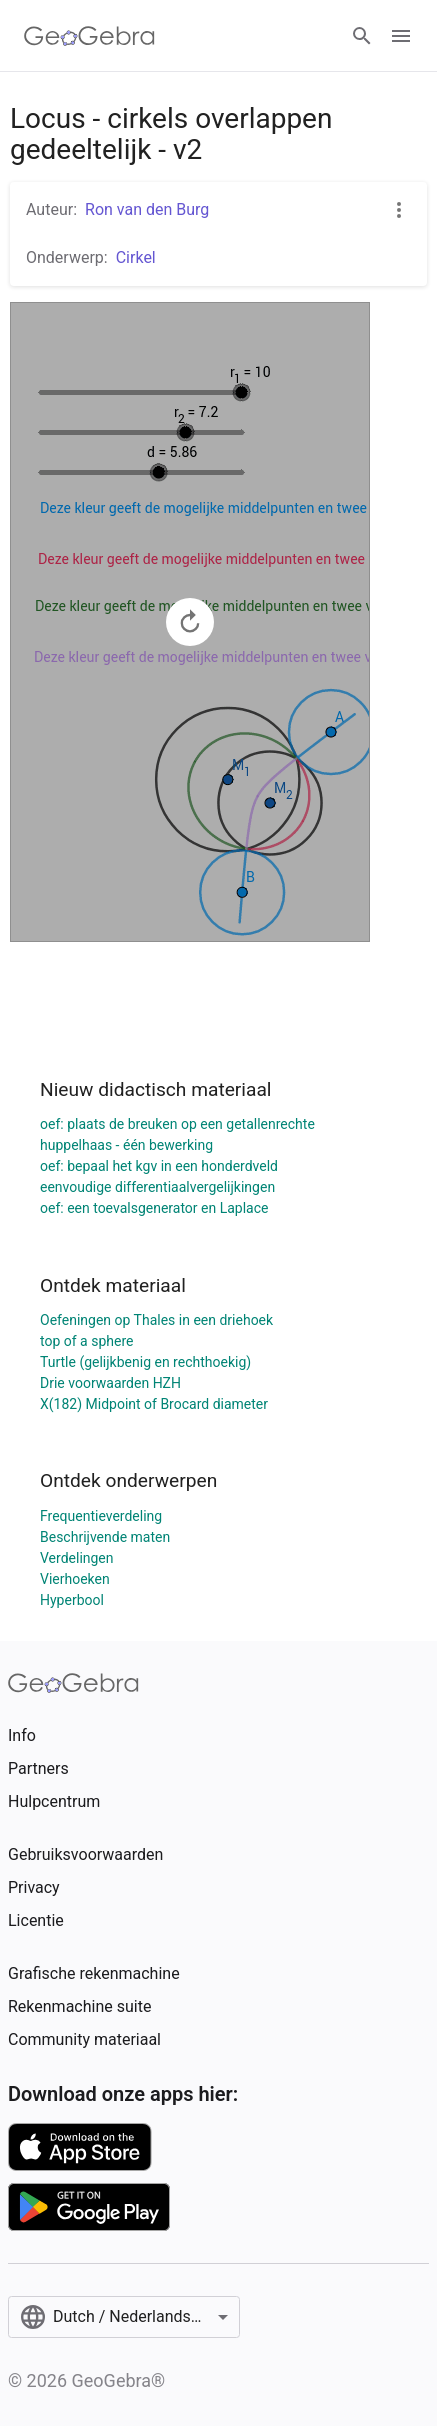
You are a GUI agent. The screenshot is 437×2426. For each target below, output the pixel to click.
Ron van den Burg (147, 209)
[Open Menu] (401, 36)
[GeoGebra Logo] (89, 36)
